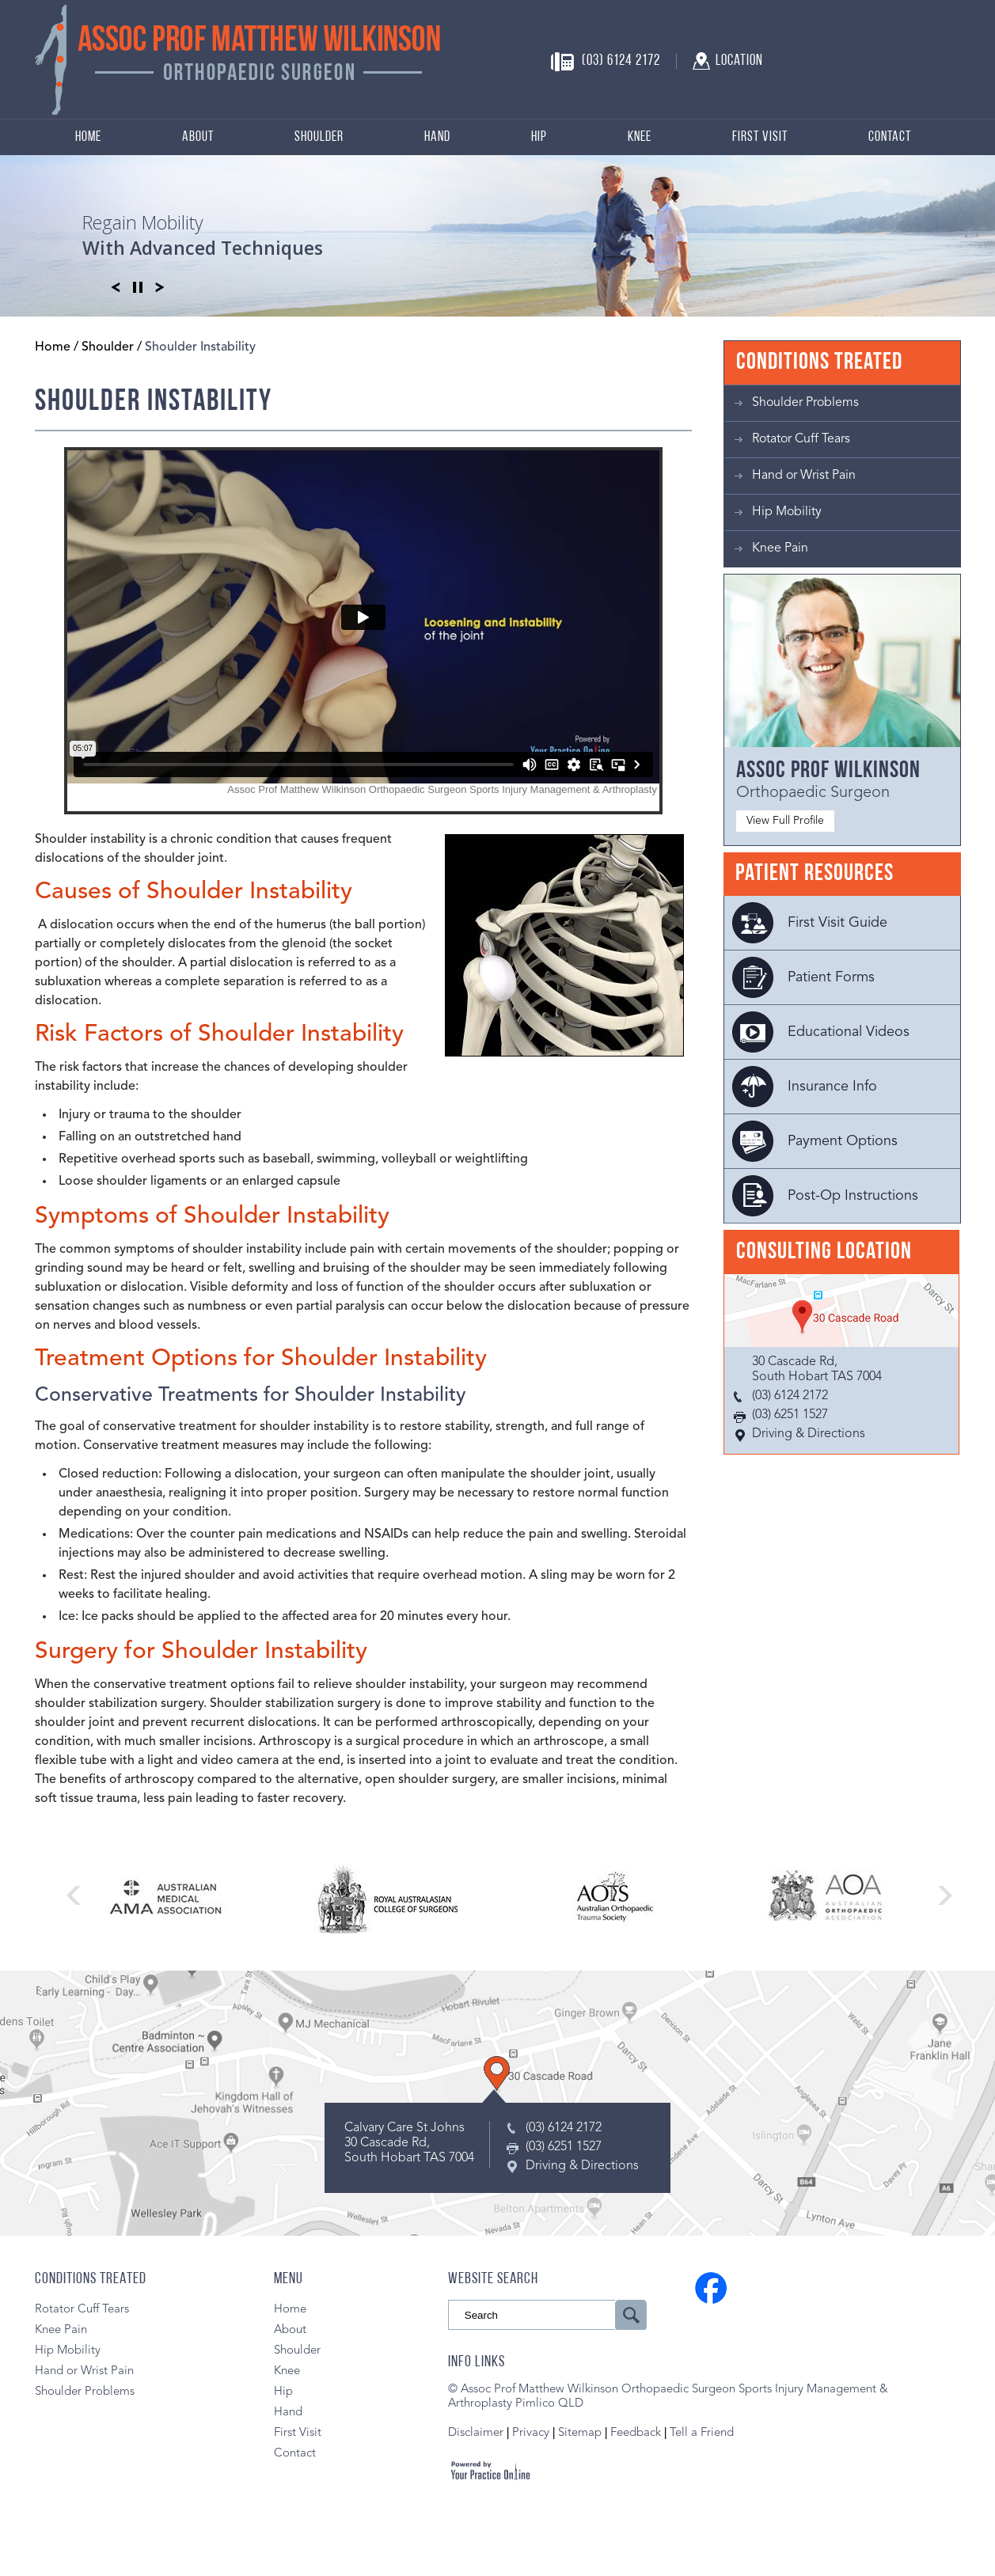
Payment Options (843, 1141)
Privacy (532, 2433)
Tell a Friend (702, 2433)
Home (88, 137)
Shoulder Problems (805, 402)
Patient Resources (814, 874)
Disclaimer (475, 2433)
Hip (539, 137)
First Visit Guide (837, 923)
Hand (437, 137)
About (198, 137)
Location (739, 61)
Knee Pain (780, 548)
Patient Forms (831, 977)
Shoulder (319, 137)
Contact (889, 137)
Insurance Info (832, 1086)
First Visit (760, 137)
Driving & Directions (808, 1434)
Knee (639, 137)
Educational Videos (849, 1032)
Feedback (635, 2433)
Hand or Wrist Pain (804, 475)
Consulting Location (824, 1252)
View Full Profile (785, 820)
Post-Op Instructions (853, 1196)
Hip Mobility (787, 512)
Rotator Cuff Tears (801, 439)
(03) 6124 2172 (621, 61)
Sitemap (580, 2433)
